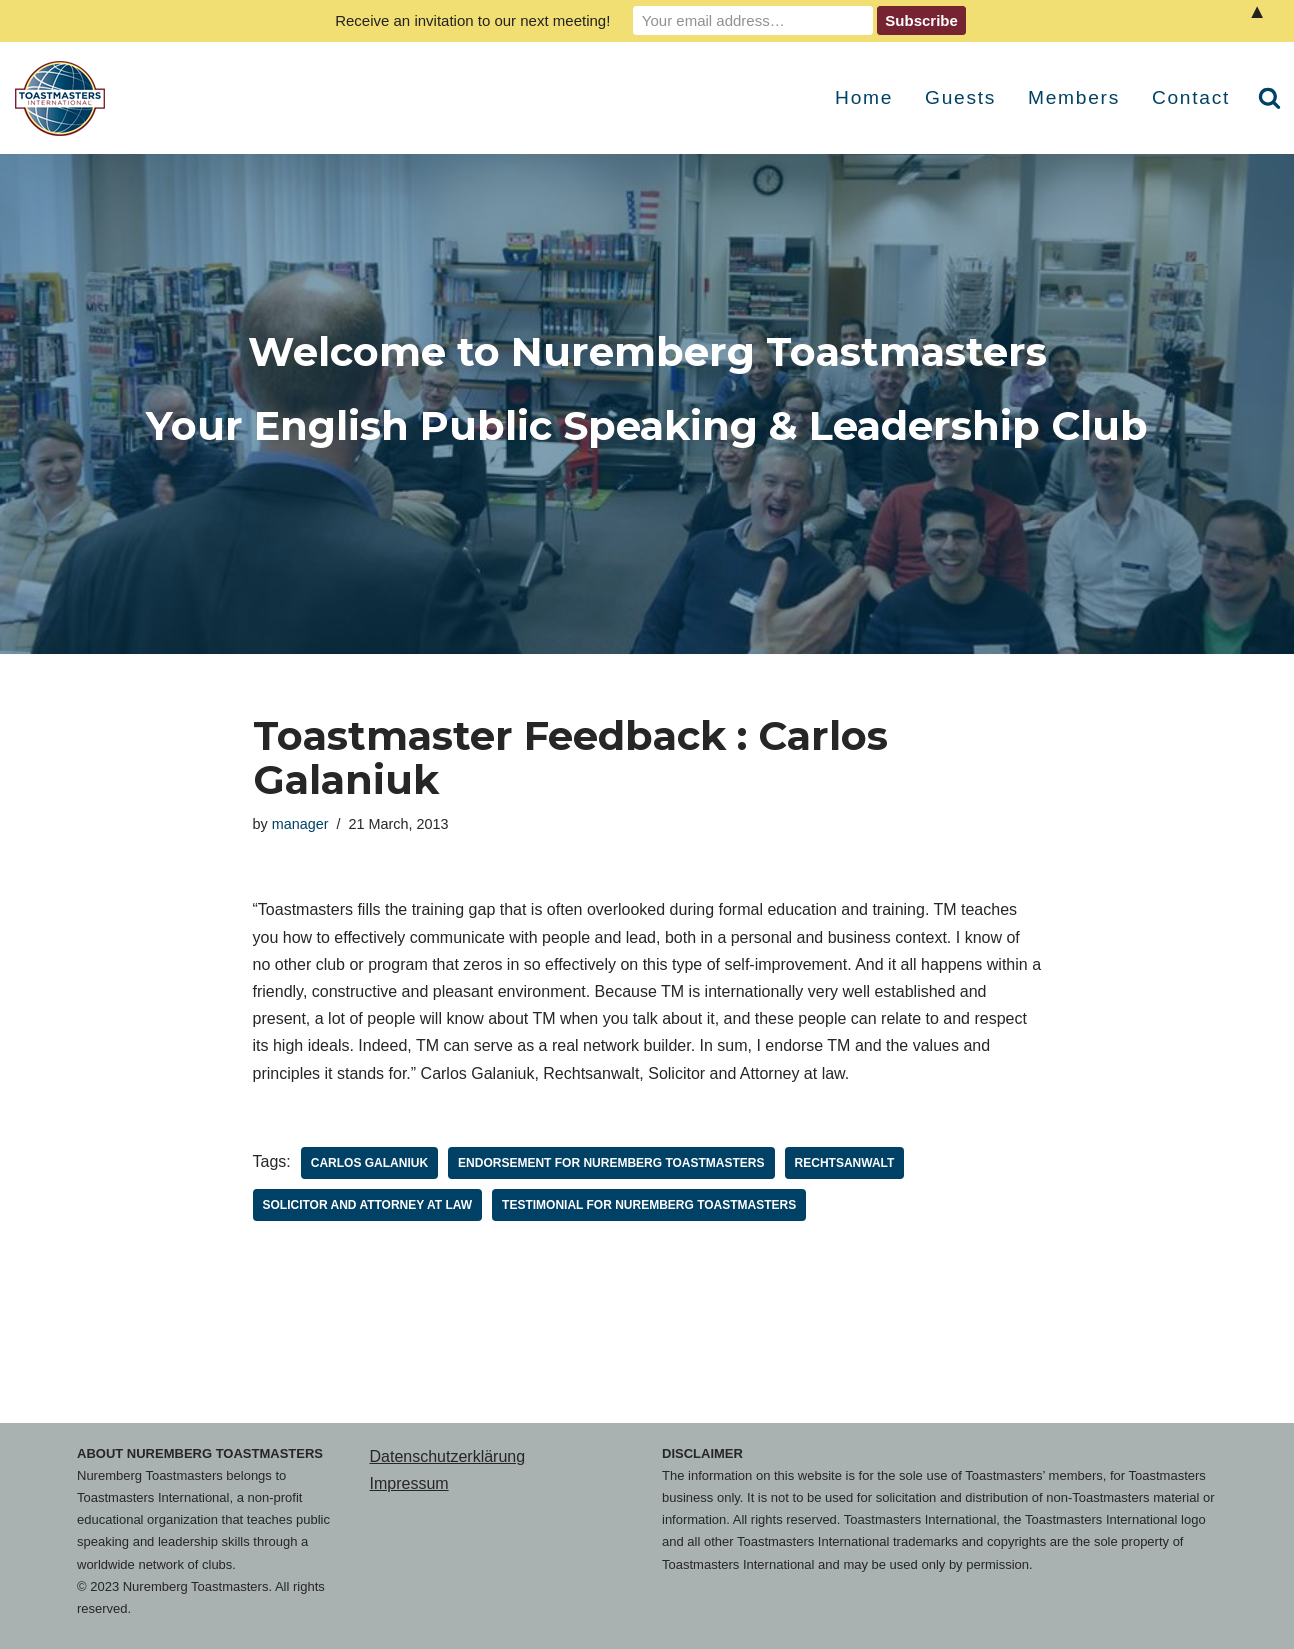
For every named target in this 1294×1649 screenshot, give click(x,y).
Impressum (409, 1483)
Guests (960, 97)
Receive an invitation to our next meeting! (472, 20)
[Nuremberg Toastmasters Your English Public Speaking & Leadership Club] (65, 98)
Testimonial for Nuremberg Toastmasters (649, 1205)
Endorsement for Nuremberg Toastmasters (611, 1163)
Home (864, 97)
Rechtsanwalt (845, 1163)
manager (300, 824)
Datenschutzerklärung (448, 1456)
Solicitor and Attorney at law (368, 1205)
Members (1074, 97)
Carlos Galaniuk (369, 1163)
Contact (1191, 97)
